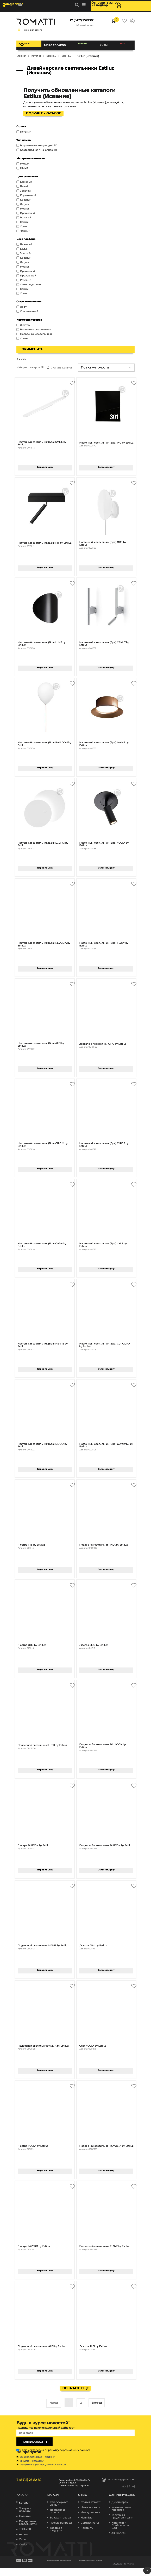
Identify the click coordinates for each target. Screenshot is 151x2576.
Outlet (23, 2551)
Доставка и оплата (57, 2518)
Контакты (87, 2534)
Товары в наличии (25, 2516)
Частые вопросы (61, 2529)
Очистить (21, 359)
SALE (125, 43)
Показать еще (75, 2389)
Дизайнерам (119, 2509)
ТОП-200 (25, 2536)
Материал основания (30, 158)
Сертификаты (90, 2529)
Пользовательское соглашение (71, 2569)
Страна (21, 126)
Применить (32, 349)
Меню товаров (63, 43)
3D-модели (118, 2540)
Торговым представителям (122, 2523)
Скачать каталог (59, 367)
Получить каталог (45, 112)
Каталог (34, 44)
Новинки (89, 43)
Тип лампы (23, 140)
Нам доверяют (90, 2519)
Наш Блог (87, 2524)
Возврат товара (60, 2524)
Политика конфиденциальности (72, 2567)
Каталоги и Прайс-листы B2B (120, 2532)
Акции (23, 2541)
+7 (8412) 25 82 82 (77, 19)
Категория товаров (29, 319)
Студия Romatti (91, 2509)
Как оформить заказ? (59, 2510)
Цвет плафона (25, 239)
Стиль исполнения (28, 301)
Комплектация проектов (121, 2515)
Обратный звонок (82, 23)
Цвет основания (27, 176)
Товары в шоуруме (56, 2536)
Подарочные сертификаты (28, 2529)
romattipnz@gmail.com (119, 2482)
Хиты (109, 43)
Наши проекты (90, 2514)
